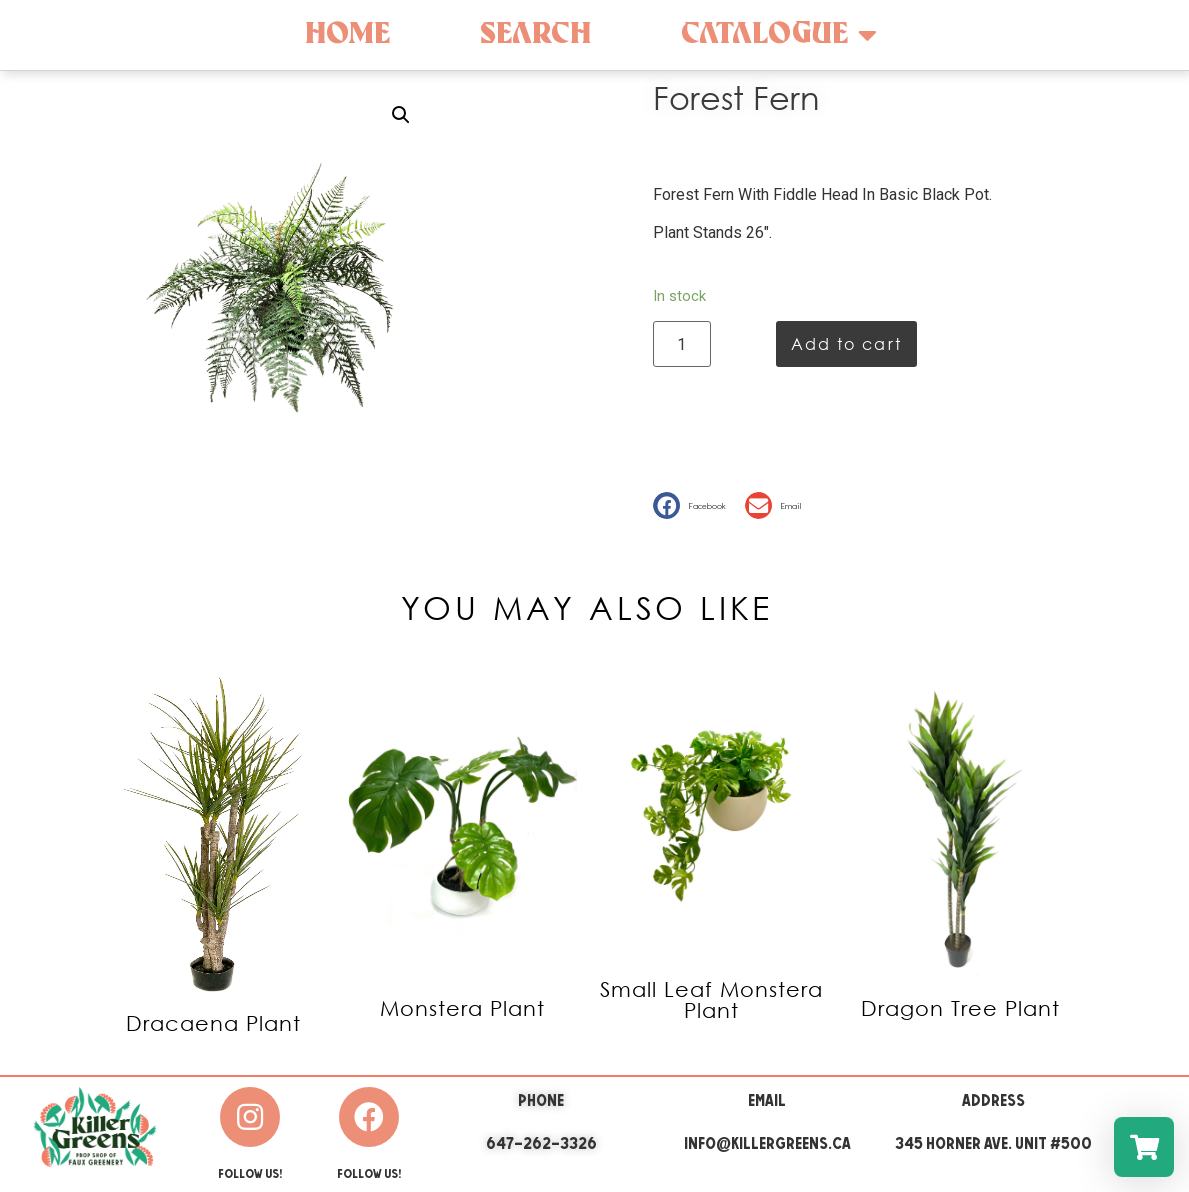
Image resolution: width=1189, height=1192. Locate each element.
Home (347, 34)
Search (535, 34)
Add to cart (846, 343)
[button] (694, 505)
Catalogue (779, 35)
